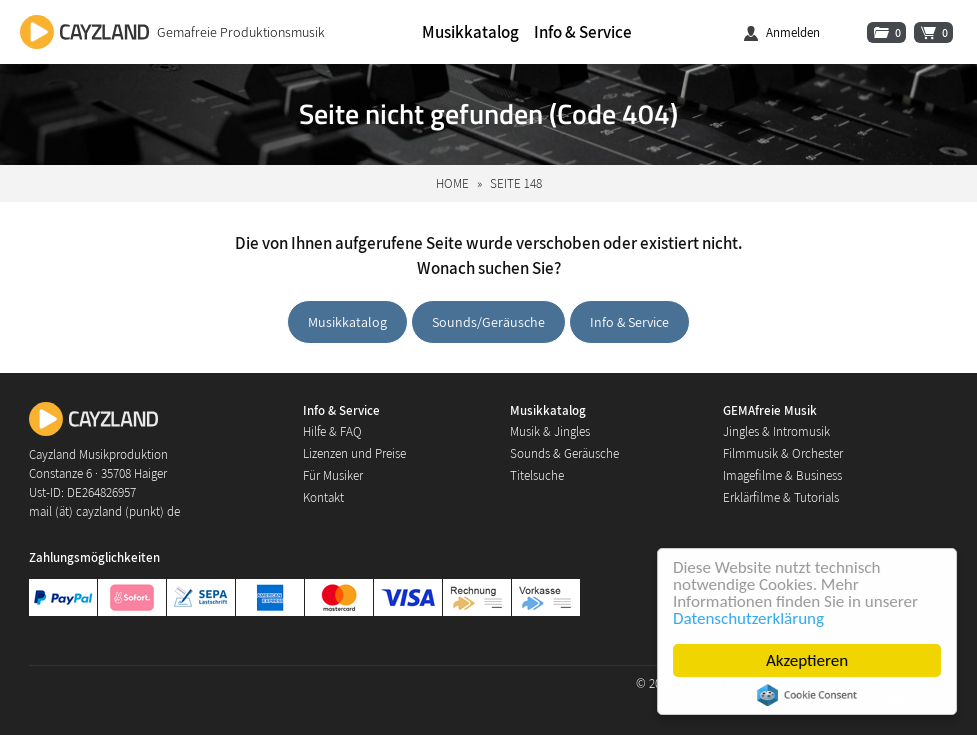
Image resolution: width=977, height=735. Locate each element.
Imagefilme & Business (782, 475)
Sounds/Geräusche (488, 322)
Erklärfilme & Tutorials (781, 497)
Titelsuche (537, 475)
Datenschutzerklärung (748, 618)
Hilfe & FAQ (332, 431)
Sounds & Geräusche (564, 453)
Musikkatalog (470, 32)
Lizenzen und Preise (354, 453)
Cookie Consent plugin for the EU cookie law (807, 695)
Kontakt (323, 497)
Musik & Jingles (550, 431)
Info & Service (583, 32)
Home (452, 183)
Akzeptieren (807, 660)
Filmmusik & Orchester (783, 453)
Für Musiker (333, 475)
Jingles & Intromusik (776, 431)
